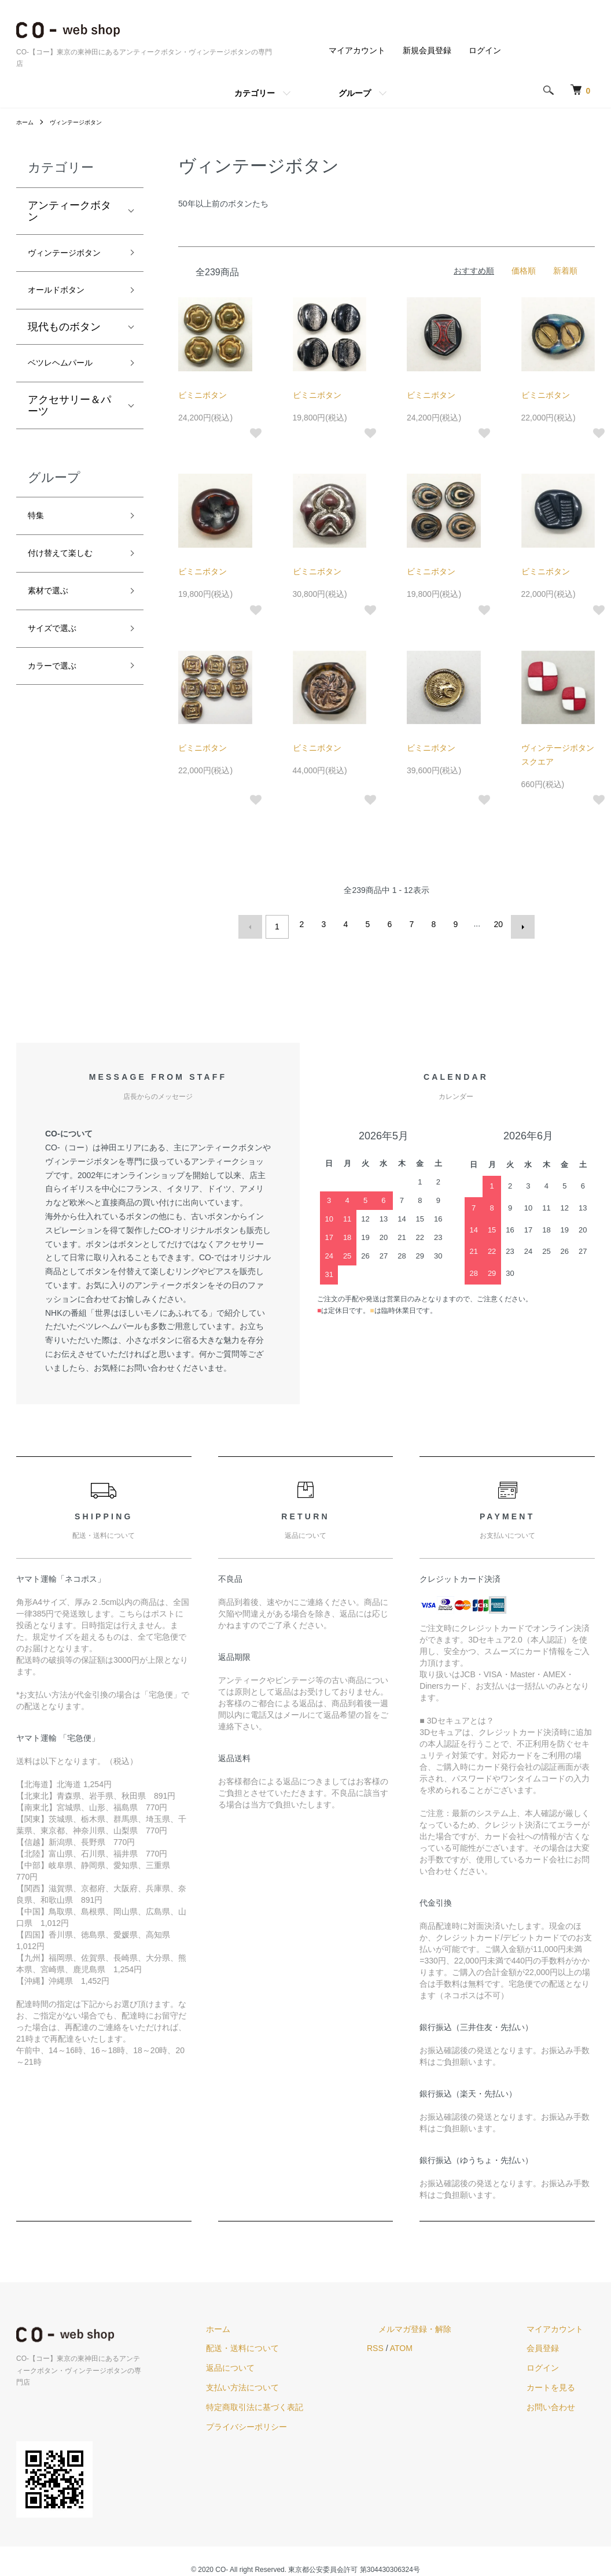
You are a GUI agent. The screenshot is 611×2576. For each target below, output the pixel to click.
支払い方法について (300, 2382)
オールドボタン (64, 314)
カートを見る (562, 2382)
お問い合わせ (562, 2402)
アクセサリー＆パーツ (69, 434)
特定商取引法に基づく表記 (312, 2402)
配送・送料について (300, 2343)
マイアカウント (357, 50)
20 (495, 924)
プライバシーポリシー (304, 2421)
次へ (518, 924)
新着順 (565, 270)
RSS (421, 2343)
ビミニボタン (202, 395)
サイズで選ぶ (59, 671)
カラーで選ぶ (59, 713)
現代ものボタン (64, 352)
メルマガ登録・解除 (449, 2323)
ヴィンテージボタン (84, 122)
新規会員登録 (427, 50)
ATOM (447, 2343)
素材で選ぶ (54, 630)
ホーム (26, 122)
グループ (354, 93)
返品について (288, 2363)
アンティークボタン (69, 211)
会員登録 (554, 2343)
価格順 (523, 270)
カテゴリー (254, 93)
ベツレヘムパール (69, 390)
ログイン (485, 50)
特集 (38, 547)
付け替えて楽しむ (69, 589)
